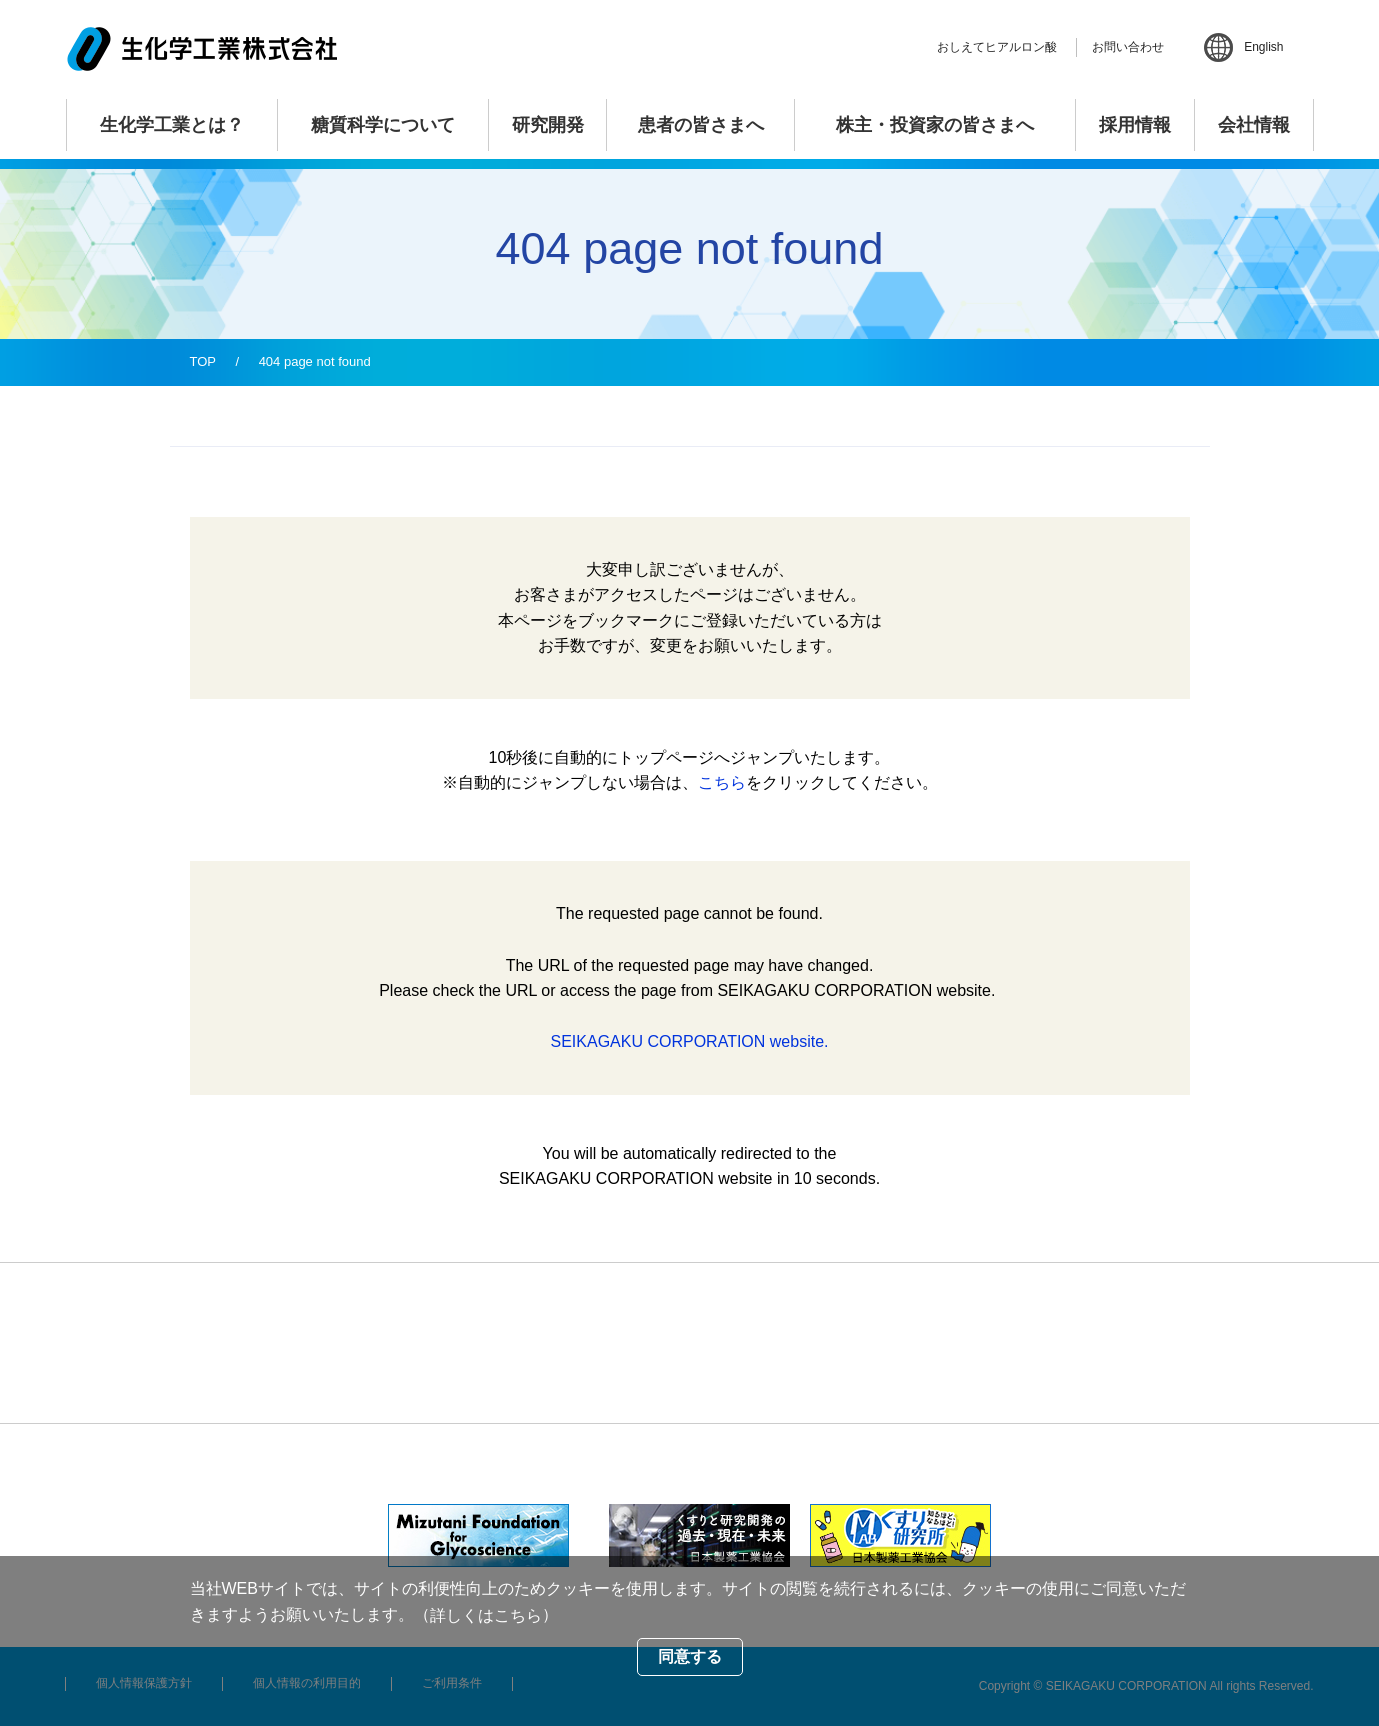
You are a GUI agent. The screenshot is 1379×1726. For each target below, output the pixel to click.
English (1263, 47)
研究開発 (548, 125)
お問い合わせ (1128, 47)
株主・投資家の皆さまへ (935, 125)
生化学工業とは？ (172, 125)
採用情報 (1135, 125)
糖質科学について (383, 125)
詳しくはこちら (486, 1615)
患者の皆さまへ (701, 125)
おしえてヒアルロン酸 (997, 47)
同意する (690, 1656)
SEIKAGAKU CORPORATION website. (690, 1041)
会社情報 (1254, 125)
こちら (722, 782)
